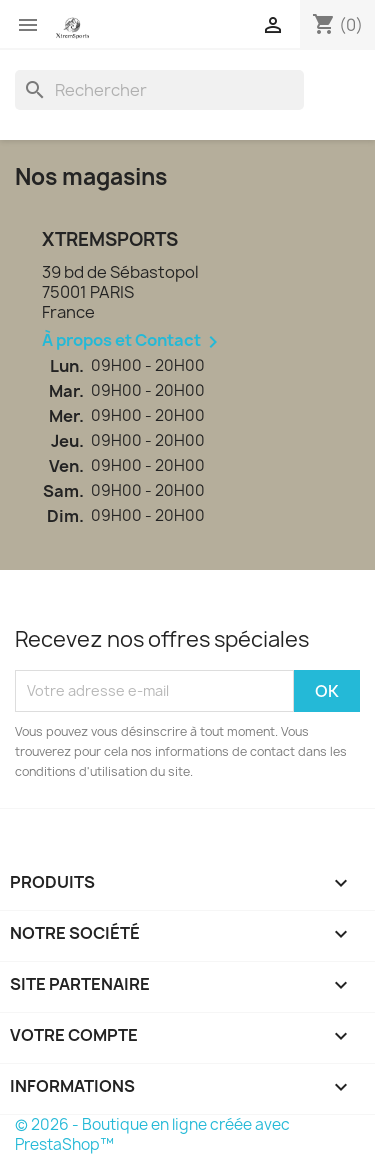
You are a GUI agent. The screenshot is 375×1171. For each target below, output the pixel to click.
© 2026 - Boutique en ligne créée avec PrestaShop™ (152, 1134)
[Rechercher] (159, 90)
